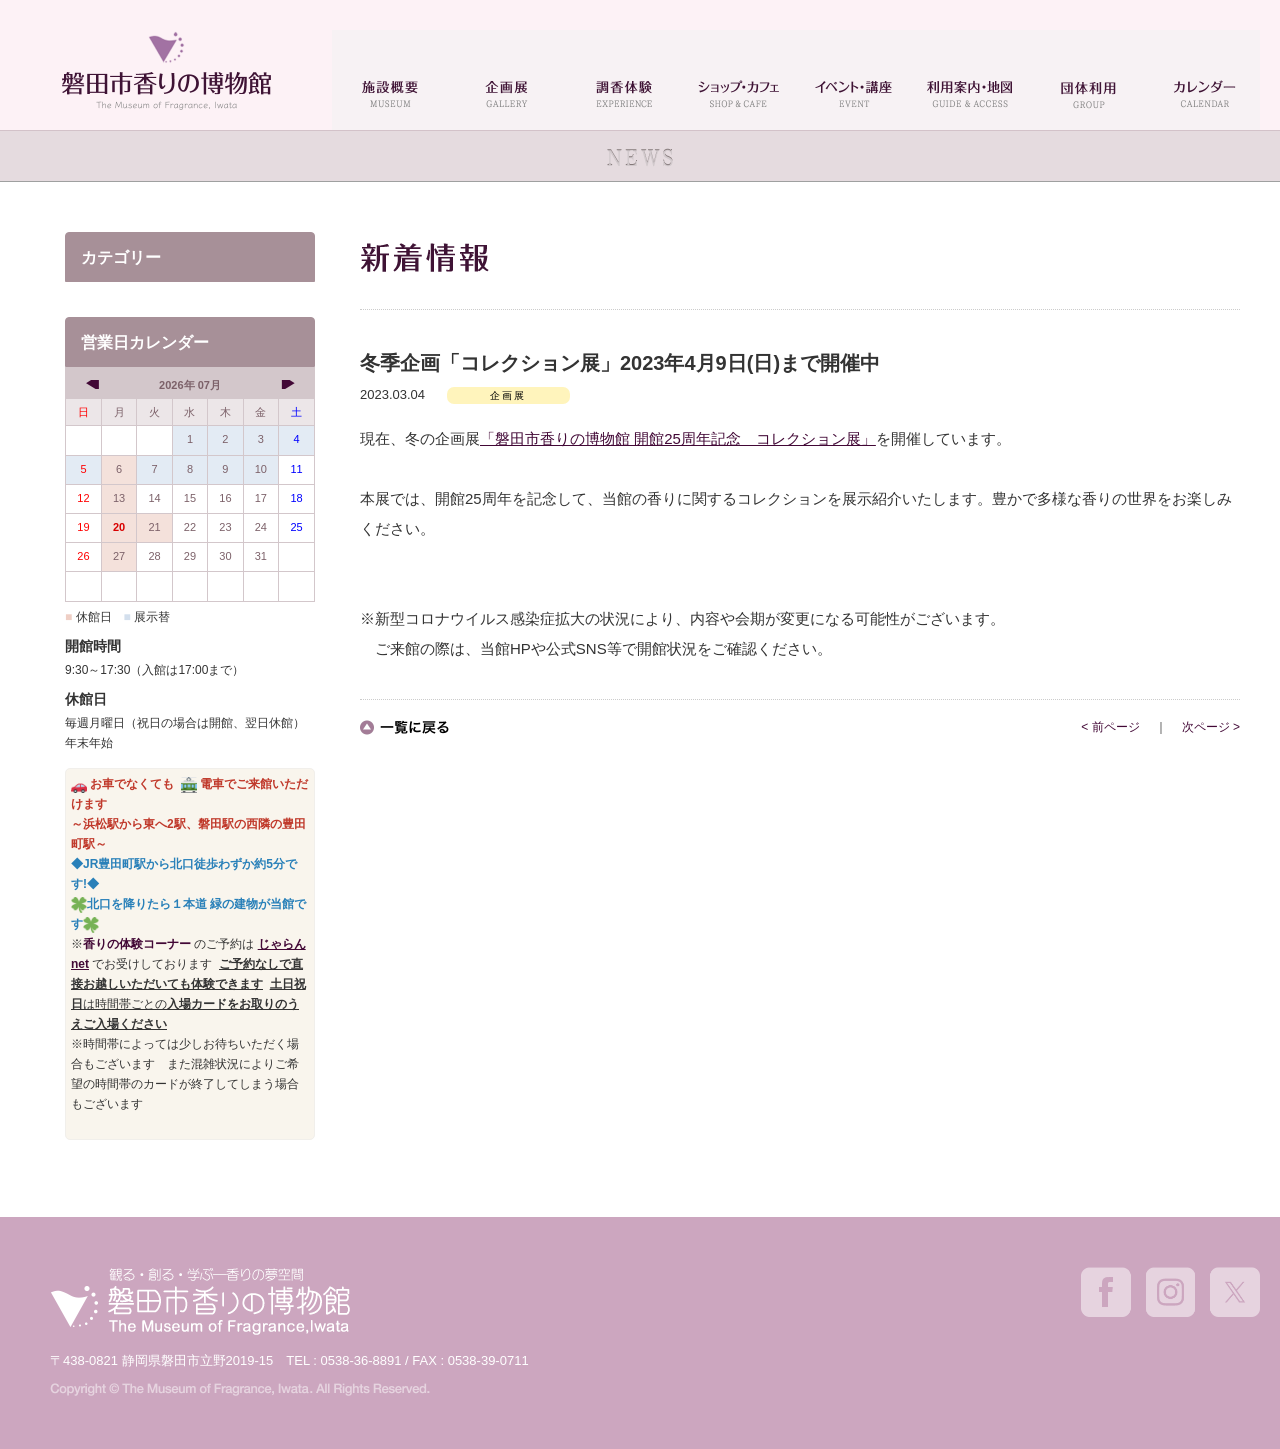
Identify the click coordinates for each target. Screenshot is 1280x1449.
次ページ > (1211, 727)
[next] (285, 384)
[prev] (94, 384)
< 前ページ (1110, 727)
